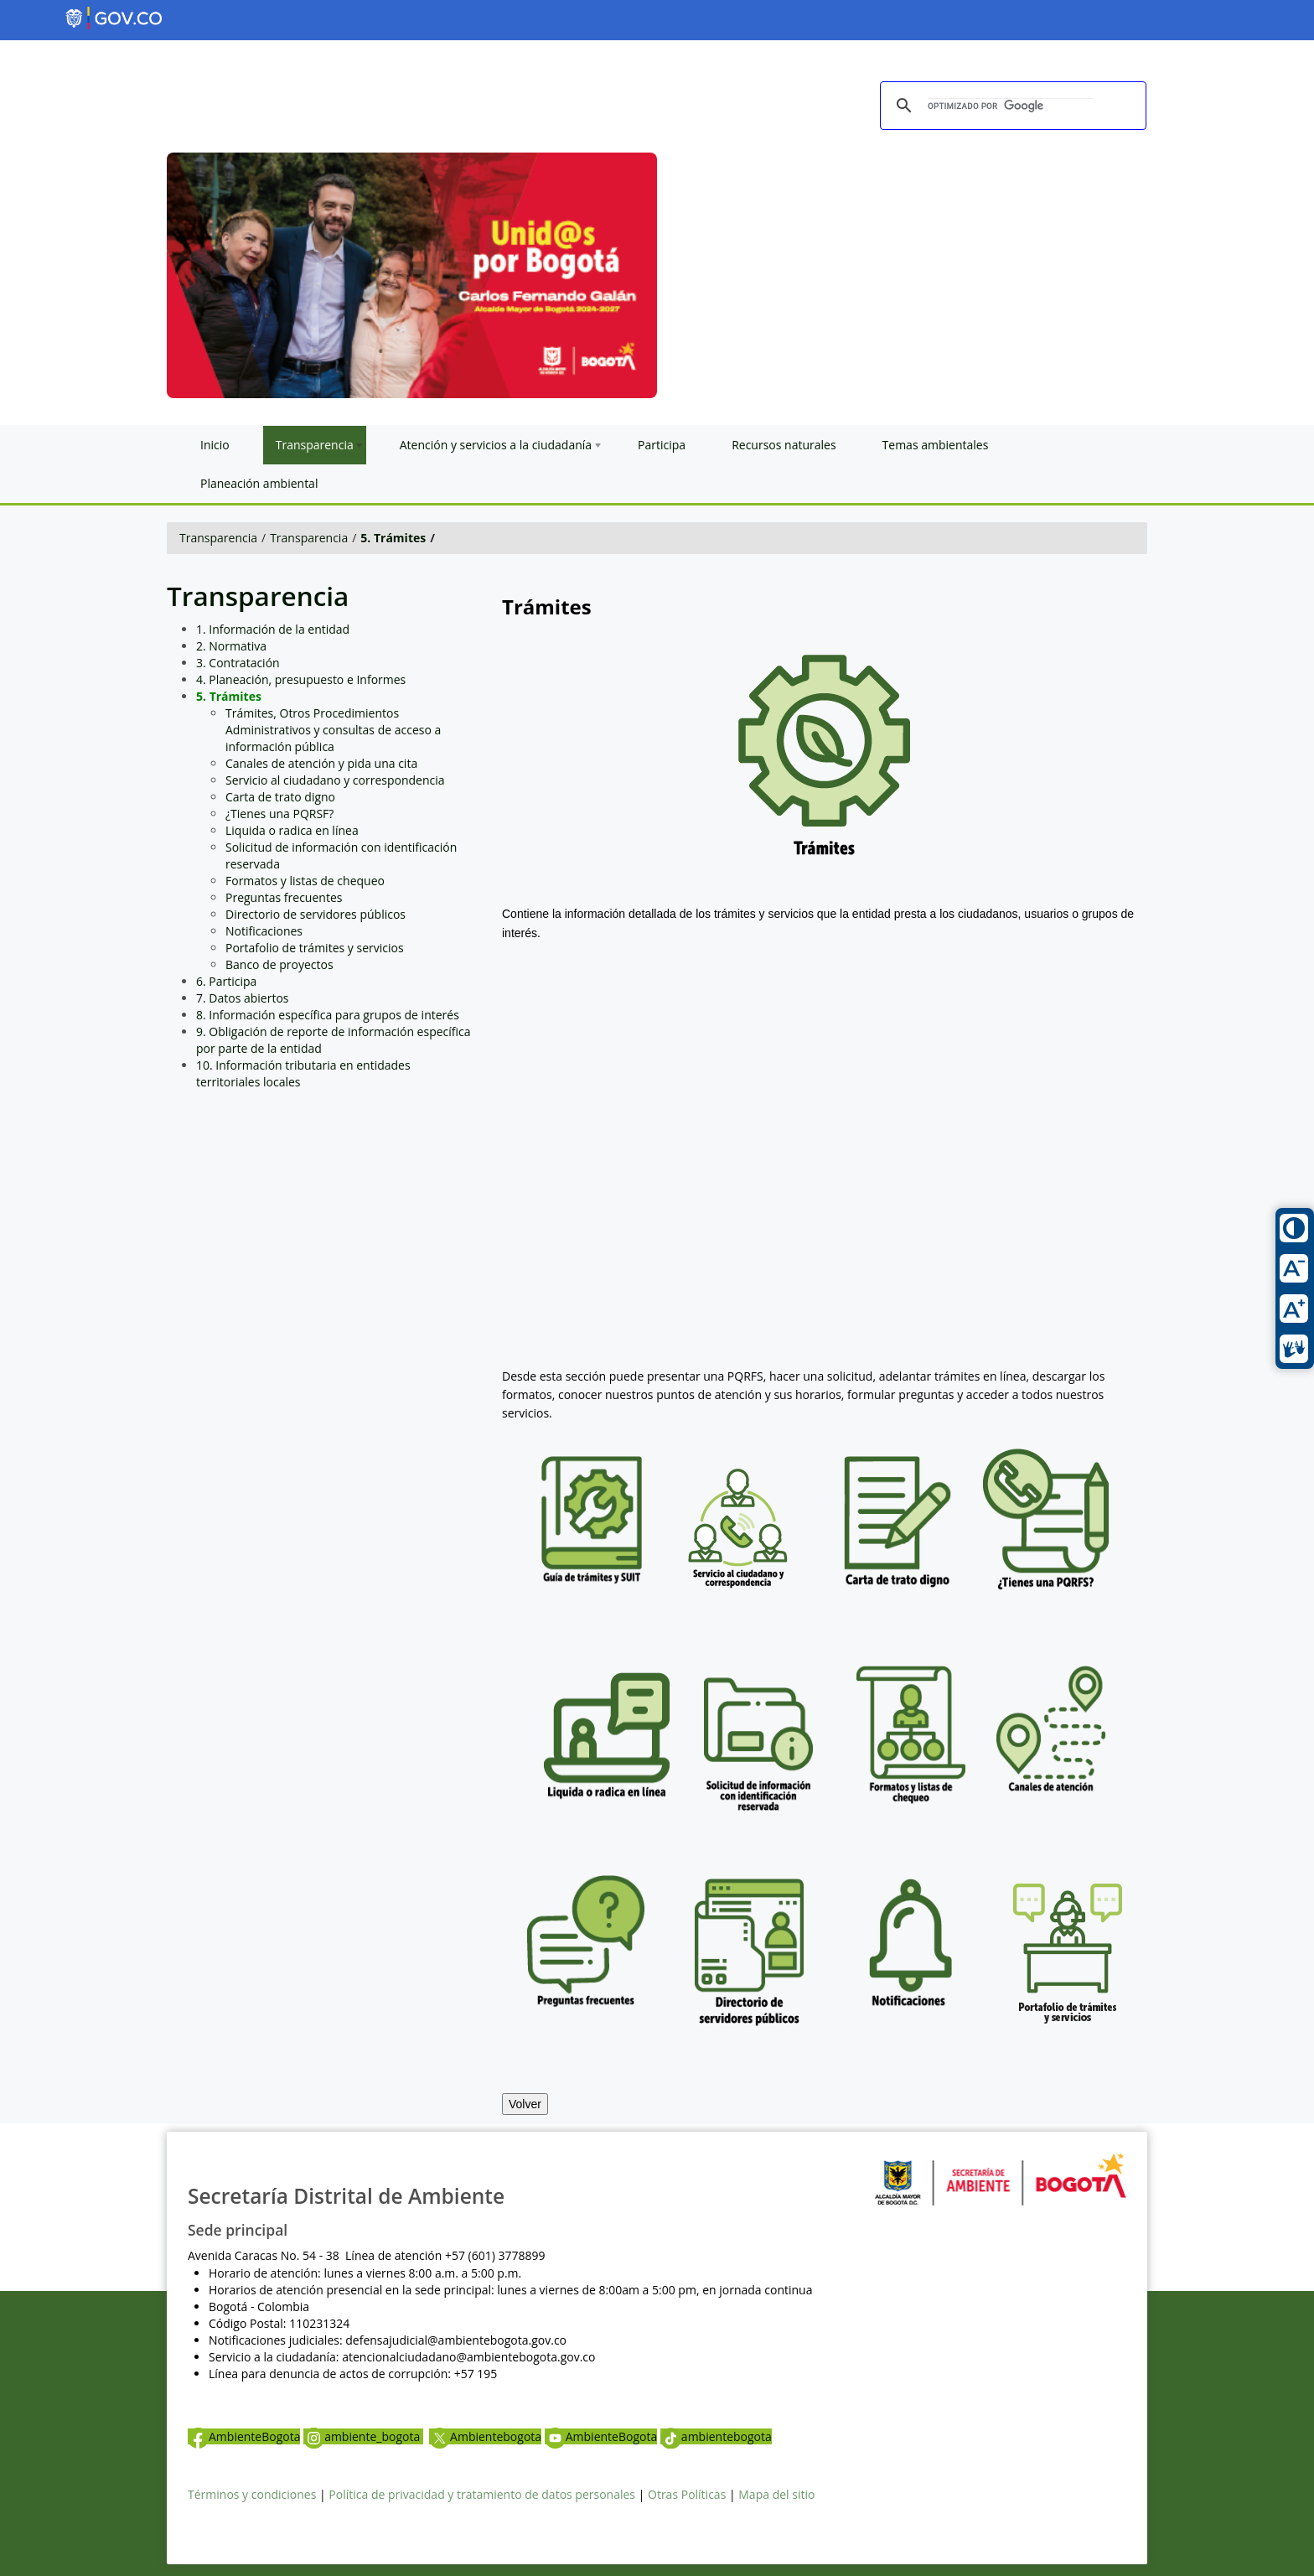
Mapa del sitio (776, 2494)
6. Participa (226, 981)
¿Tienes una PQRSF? (279, 814)
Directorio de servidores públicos (315, 914)
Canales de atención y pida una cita (321, 763)
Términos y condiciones (252, 2494)
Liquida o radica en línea (292, 830)
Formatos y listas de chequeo (305, 881)
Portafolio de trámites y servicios (314, 948)
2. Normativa (231, 646)
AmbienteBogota (244, 2436)
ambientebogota (716, 2436)
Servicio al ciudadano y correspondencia (335, 780)
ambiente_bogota (363, 2436)
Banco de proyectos (279, 964)
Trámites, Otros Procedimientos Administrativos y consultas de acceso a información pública (333, 729)
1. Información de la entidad (272, 629)
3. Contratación (238, 663)
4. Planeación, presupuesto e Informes (301, 679)
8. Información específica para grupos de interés (327, 1015)
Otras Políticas (687, 2494)
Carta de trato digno (280, 797)
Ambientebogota (485, 2436)
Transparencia (218, 538)
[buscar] (1011, 106)
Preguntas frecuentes (283, 897)
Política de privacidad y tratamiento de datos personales (481, 2494)
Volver (525, 2104)
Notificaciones (264, 931)
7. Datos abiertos (242, 998)
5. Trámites (393, 538)
